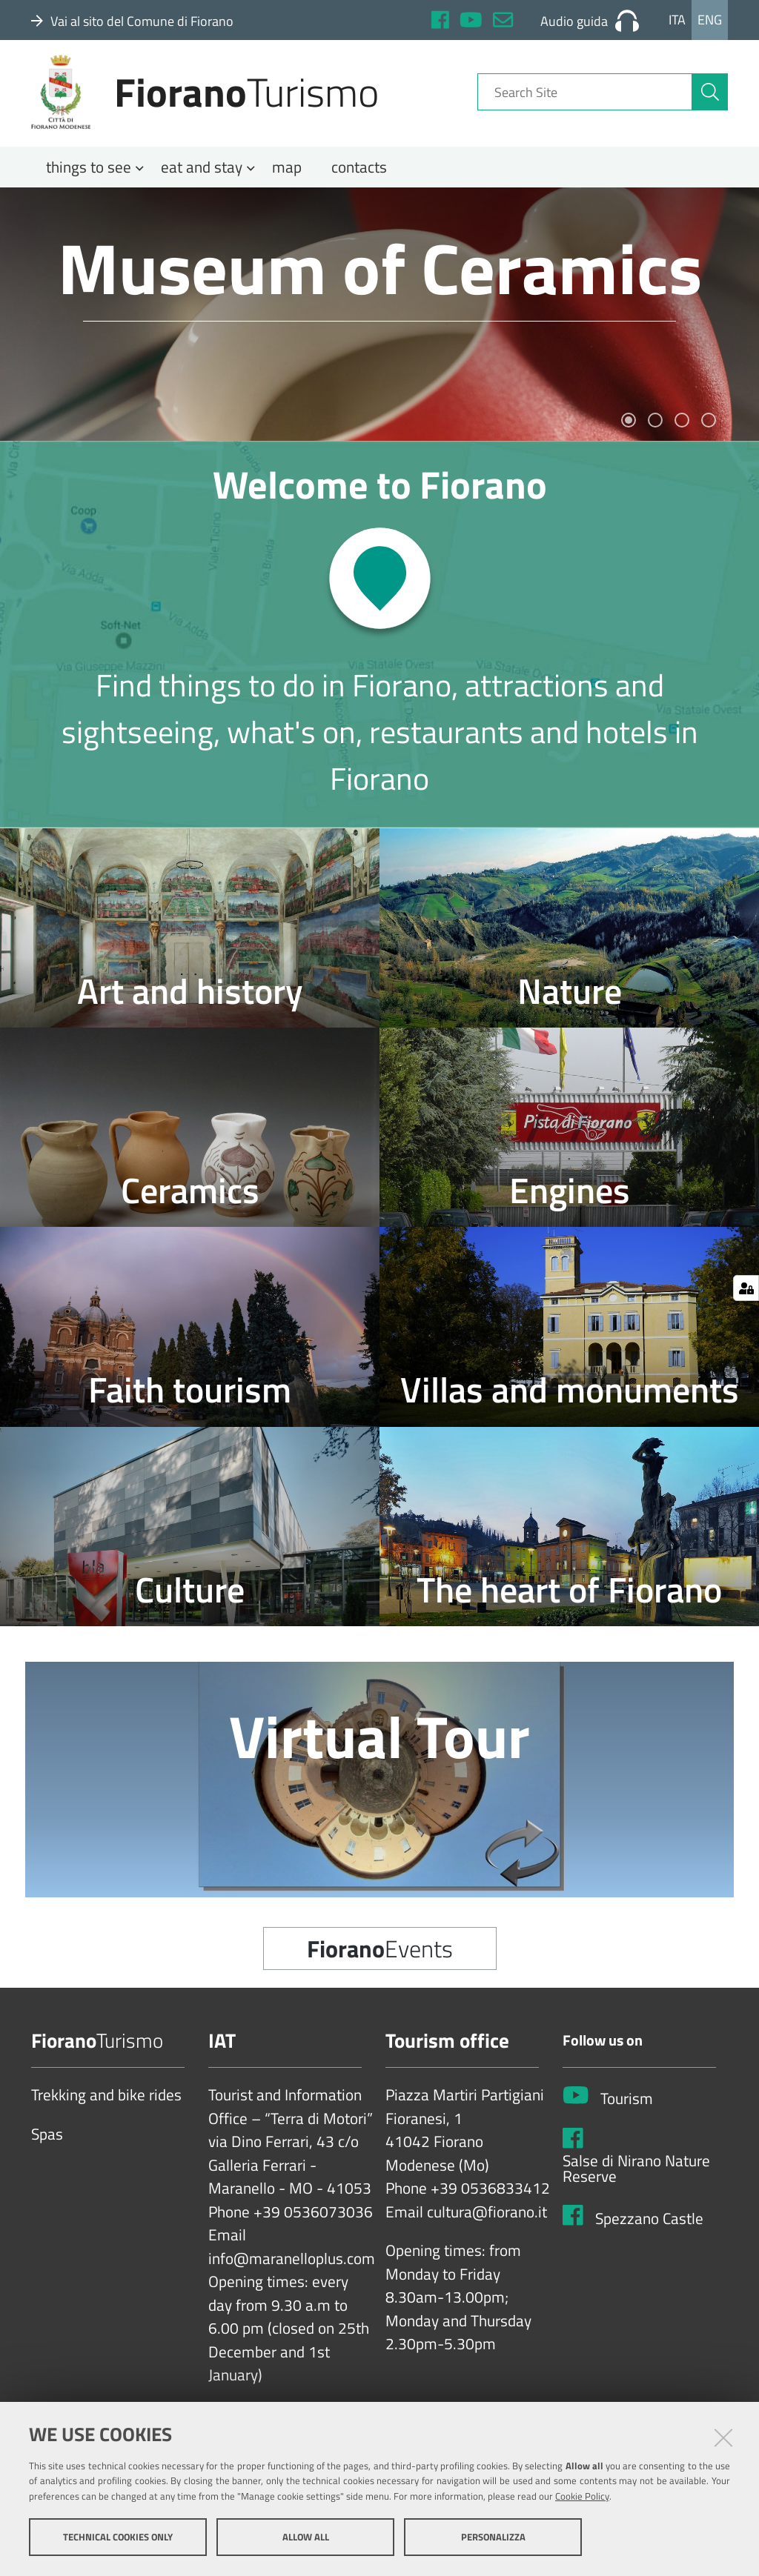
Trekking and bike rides (106, 2105)
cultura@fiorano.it (487, 2222)
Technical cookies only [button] (118, 2537)
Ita (677, 20)
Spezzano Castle (649, 2228)
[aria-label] (710, 98)
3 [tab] (682, 429)
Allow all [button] (305, 2537)
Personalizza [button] (493, 2537)
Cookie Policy (582, 2496)
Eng (709, 20)
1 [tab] (628, 429)
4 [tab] (708, 429)
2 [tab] (655, 429)
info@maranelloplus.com (291, 2269)
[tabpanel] (379, 324)
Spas (47, 2145)
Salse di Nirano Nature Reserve (636, 2178)
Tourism (626, 2109)
